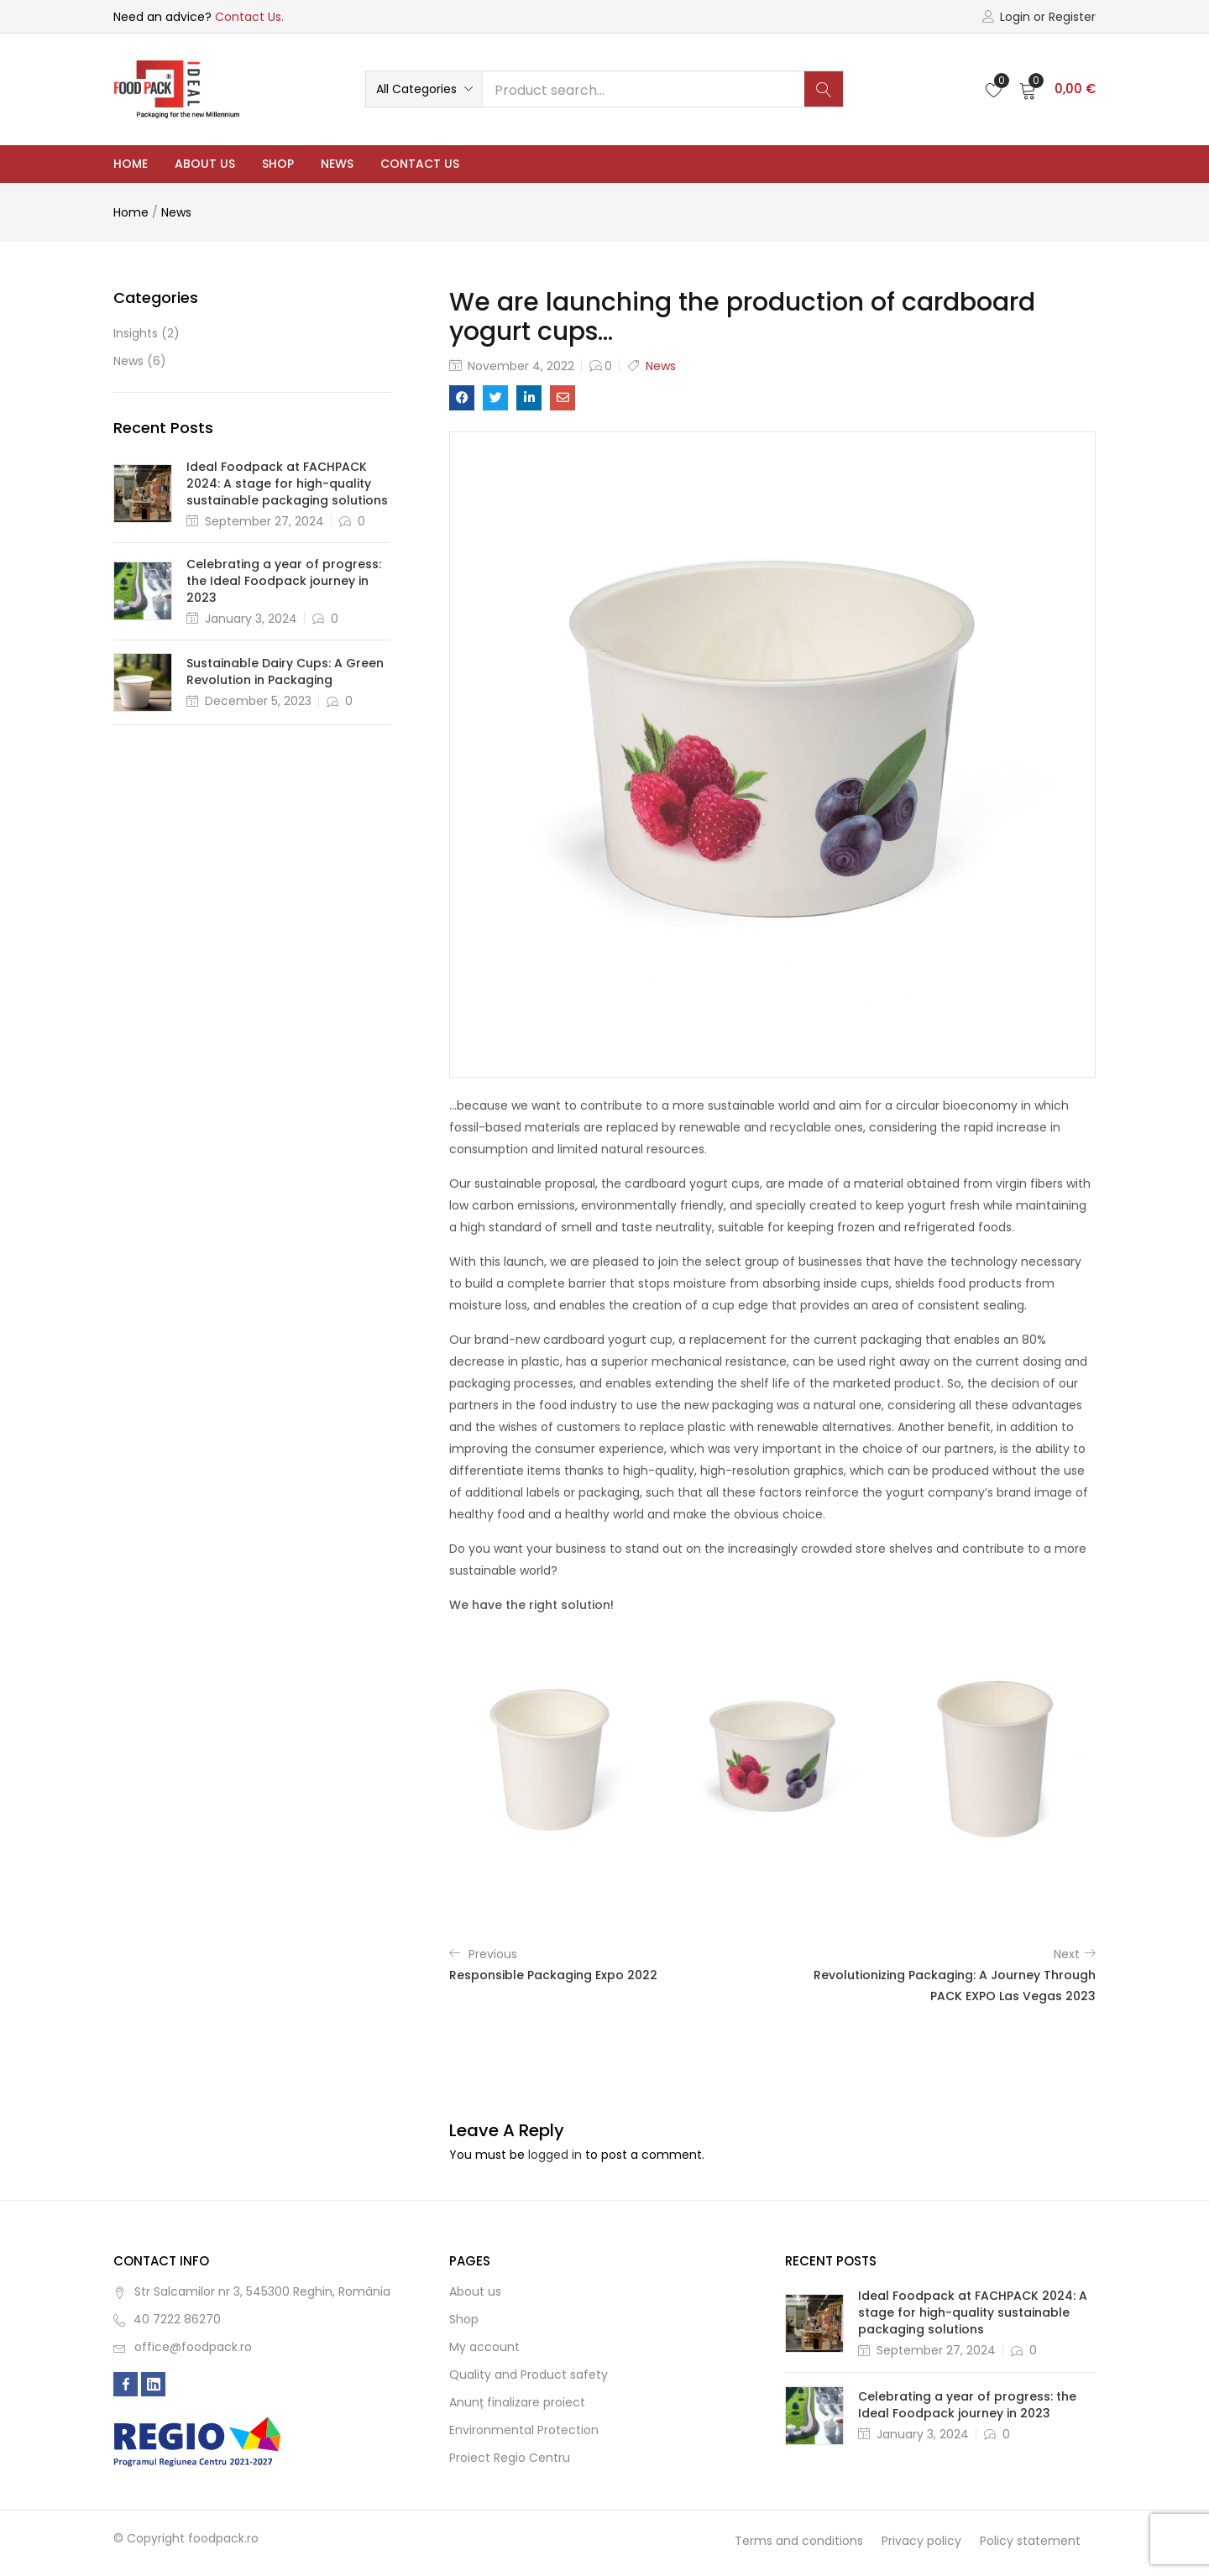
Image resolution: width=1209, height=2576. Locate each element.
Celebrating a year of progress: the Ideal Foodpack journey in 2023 (283, 581)
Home (130, 163)
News (337, 163)
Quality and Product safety (528, 2374)
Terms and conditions (799, 2540)
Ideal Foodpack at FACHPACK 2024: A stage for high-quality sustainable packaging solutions (287, 483)
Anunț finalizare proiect (517, 2402)
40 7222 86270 (177, 2319)
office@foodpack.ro (193, 2346)
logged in (555, 2154)
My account (484, 2346)
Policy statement (1030, 2540)
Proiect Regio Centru (509, 2457)
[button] (424, 89)
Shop (278, 163)
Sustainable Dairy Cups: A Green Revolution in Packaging (285, 671)
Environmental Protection (524, 2430)
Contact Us (419, 163)
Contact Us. (249, 16)
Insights (135, 333)
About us (205, 163)
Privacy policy (921, 2540)
